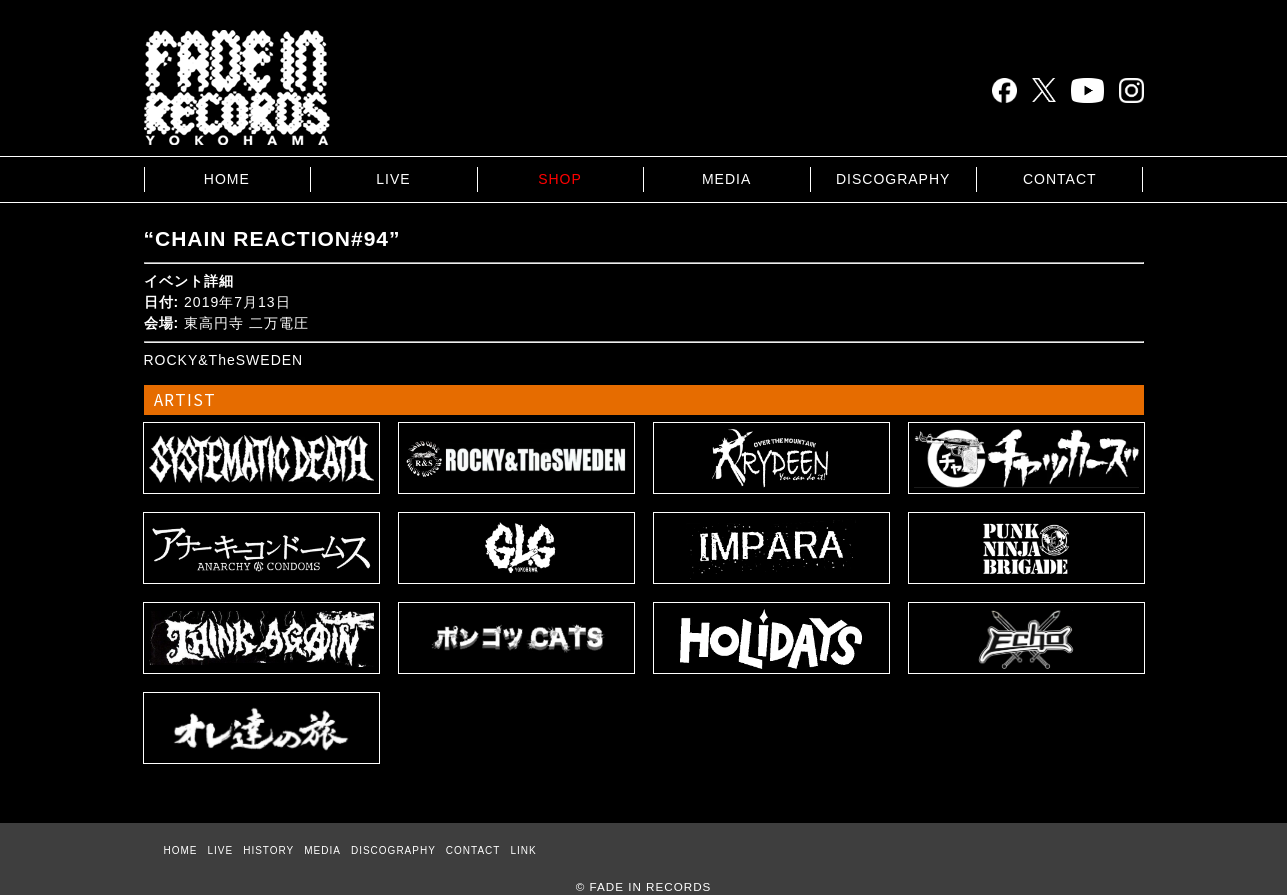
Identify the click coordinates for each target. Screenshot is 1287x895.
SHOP (560, 179)
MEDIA (726, 179)
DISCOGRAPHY (893, 179)
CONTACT (1060, 179)
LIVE (393, 179)
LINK (523, 850)
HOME (227, 179)
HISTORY (268, 850)
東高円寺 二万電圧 (246, 323)
